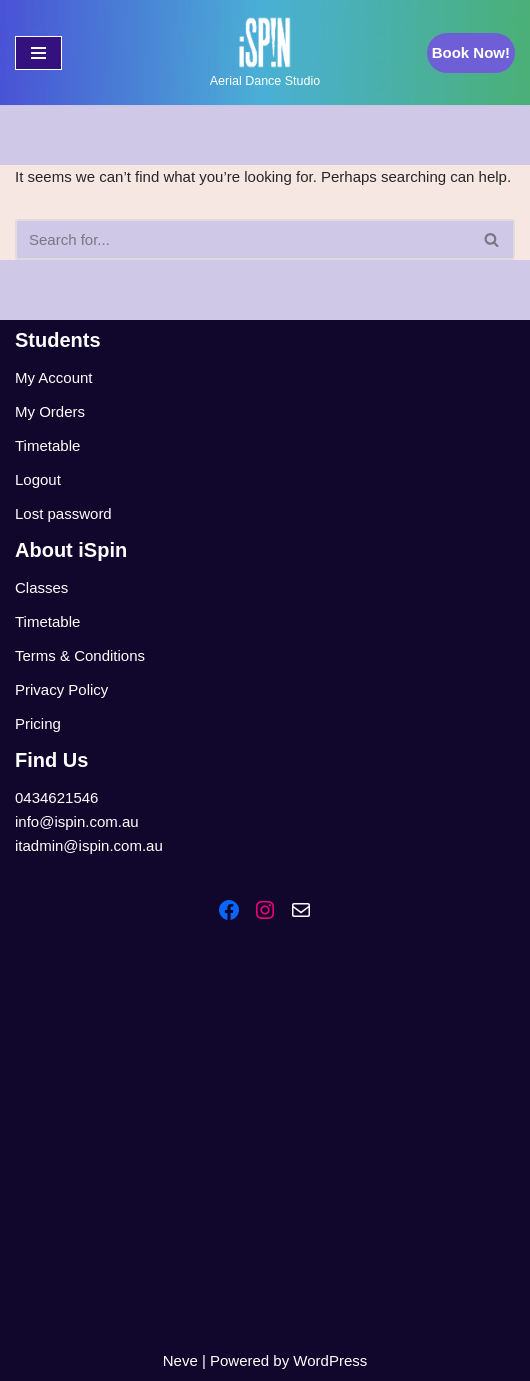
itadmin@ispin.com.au (89, 845)
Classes (41, 587)
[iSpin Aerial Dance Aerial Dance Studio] (265, 52)
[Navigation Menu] (38, 53)
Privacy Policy (61, 689)
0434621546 (56, 797)
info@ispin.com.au (77, 821)
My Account (54, 377)
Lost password (63, 513)
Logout (38, 479)
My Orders (50, 411)
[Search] (242, 239)
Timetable (47, 445)
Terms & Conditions (80, 655)
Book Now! (471, 52)
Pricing (38, 723)
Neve (180, 1360)
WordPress (330, 1360)
